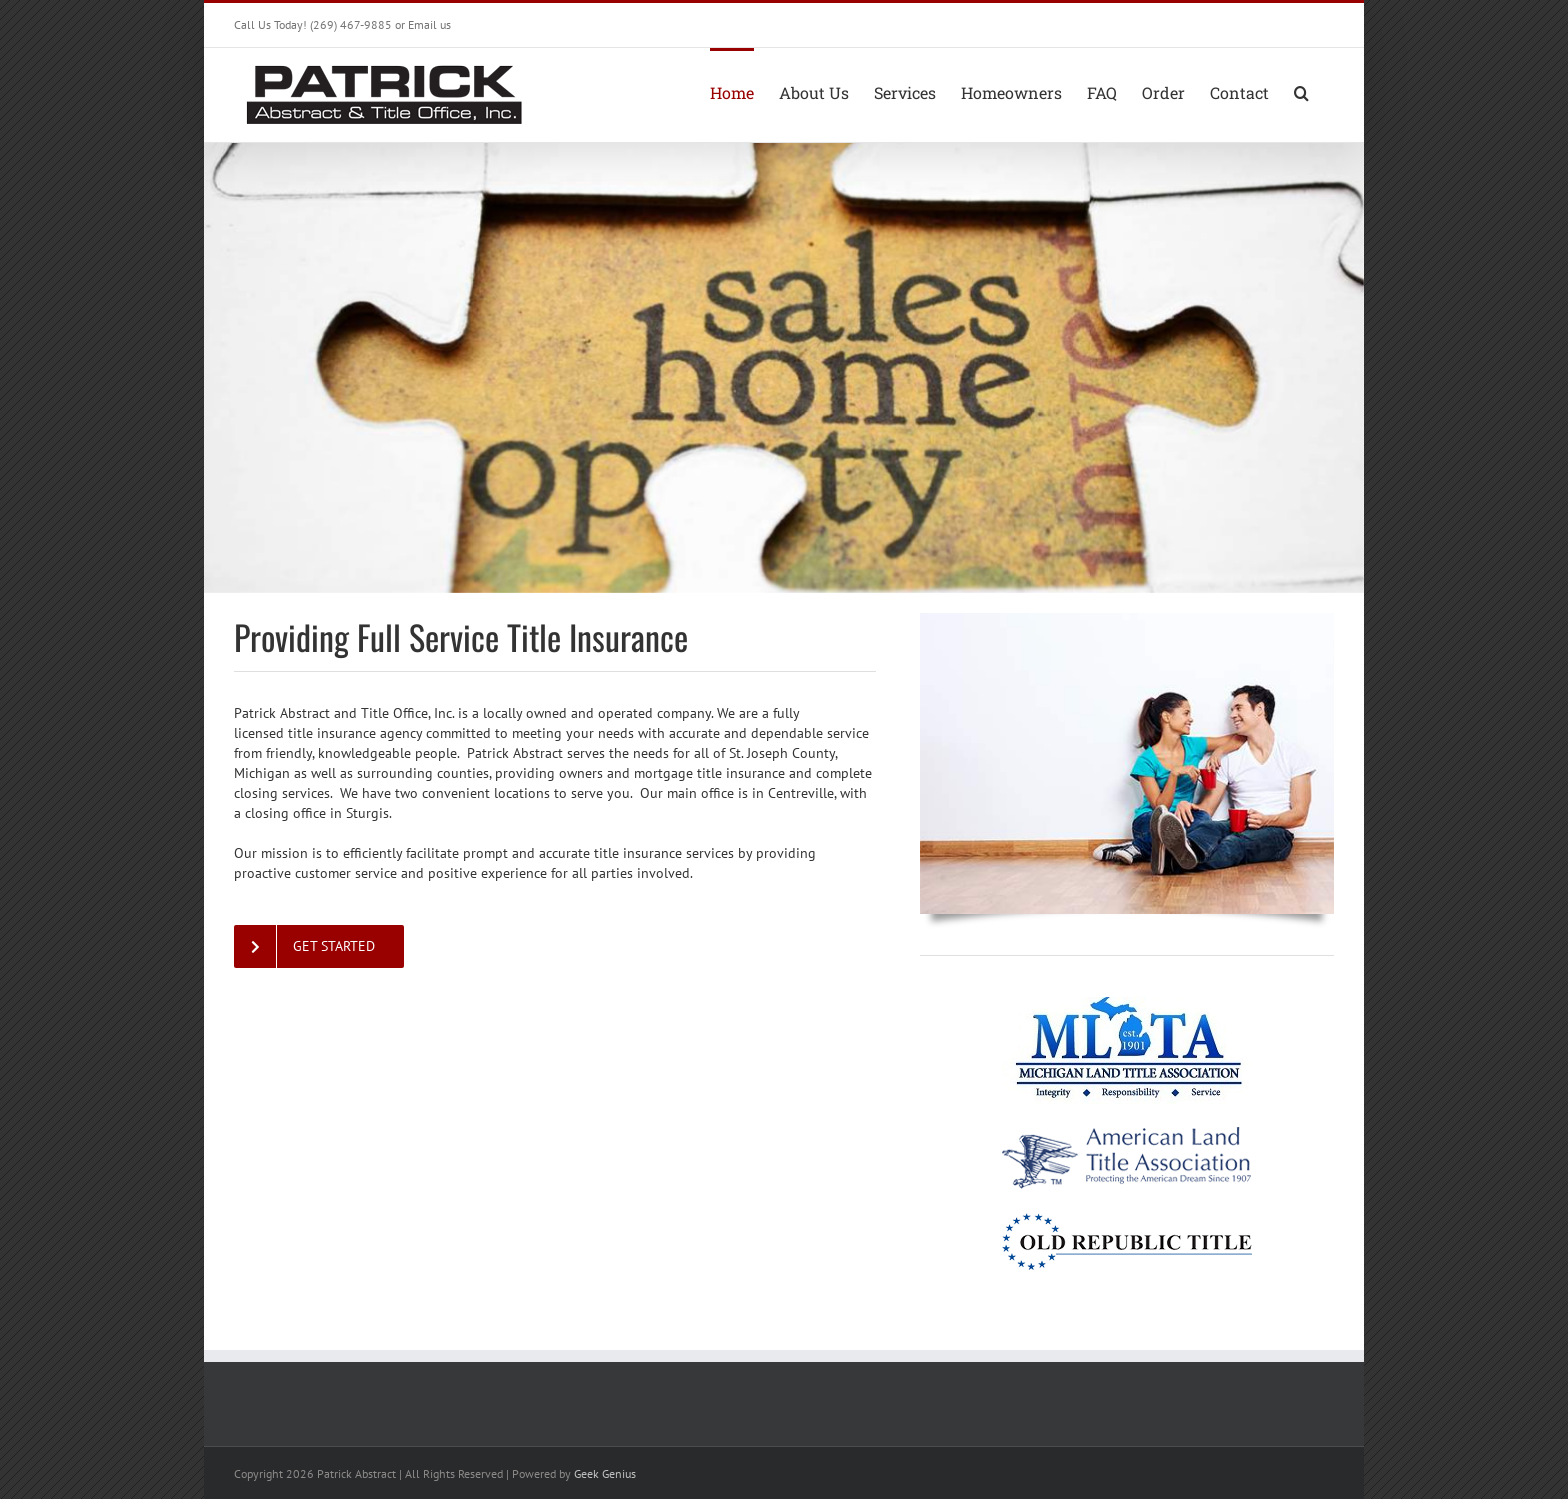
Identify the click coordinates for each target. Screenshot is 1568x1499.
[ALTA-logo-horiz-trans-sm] (1127, 1133)
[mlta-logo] (1127, 1004)
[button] (1301, 91)
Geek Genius (605, 1473)
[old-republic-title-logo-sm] (1127, 1220)
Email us (429, 24)
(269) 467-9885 (351, 24)
